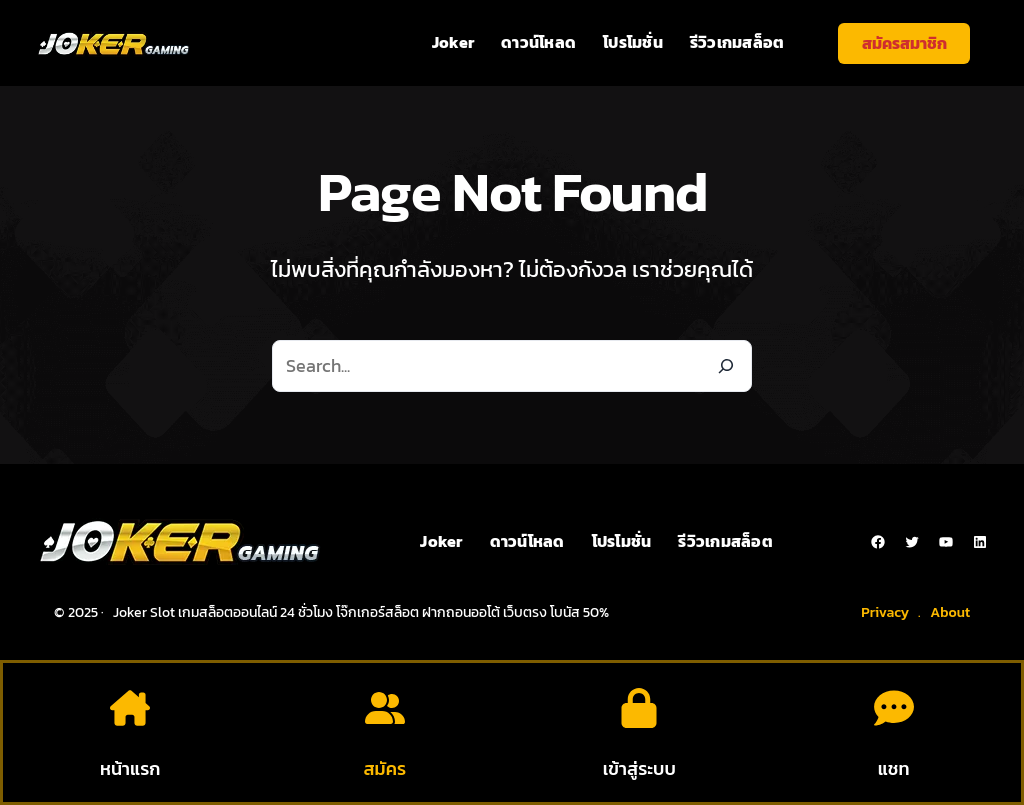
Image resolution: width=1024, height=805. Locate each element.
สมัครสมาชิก (904, 43)
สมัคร (384, 768)
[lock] (639, 708)
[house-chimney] (130, 708)
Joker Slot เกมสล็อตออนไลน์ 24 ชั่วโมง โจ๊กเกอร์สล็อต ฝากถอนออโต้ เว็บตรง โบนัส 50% (361, 612)
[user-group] (385, 708)
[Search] (726, 366)
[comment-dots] (894, 708)
